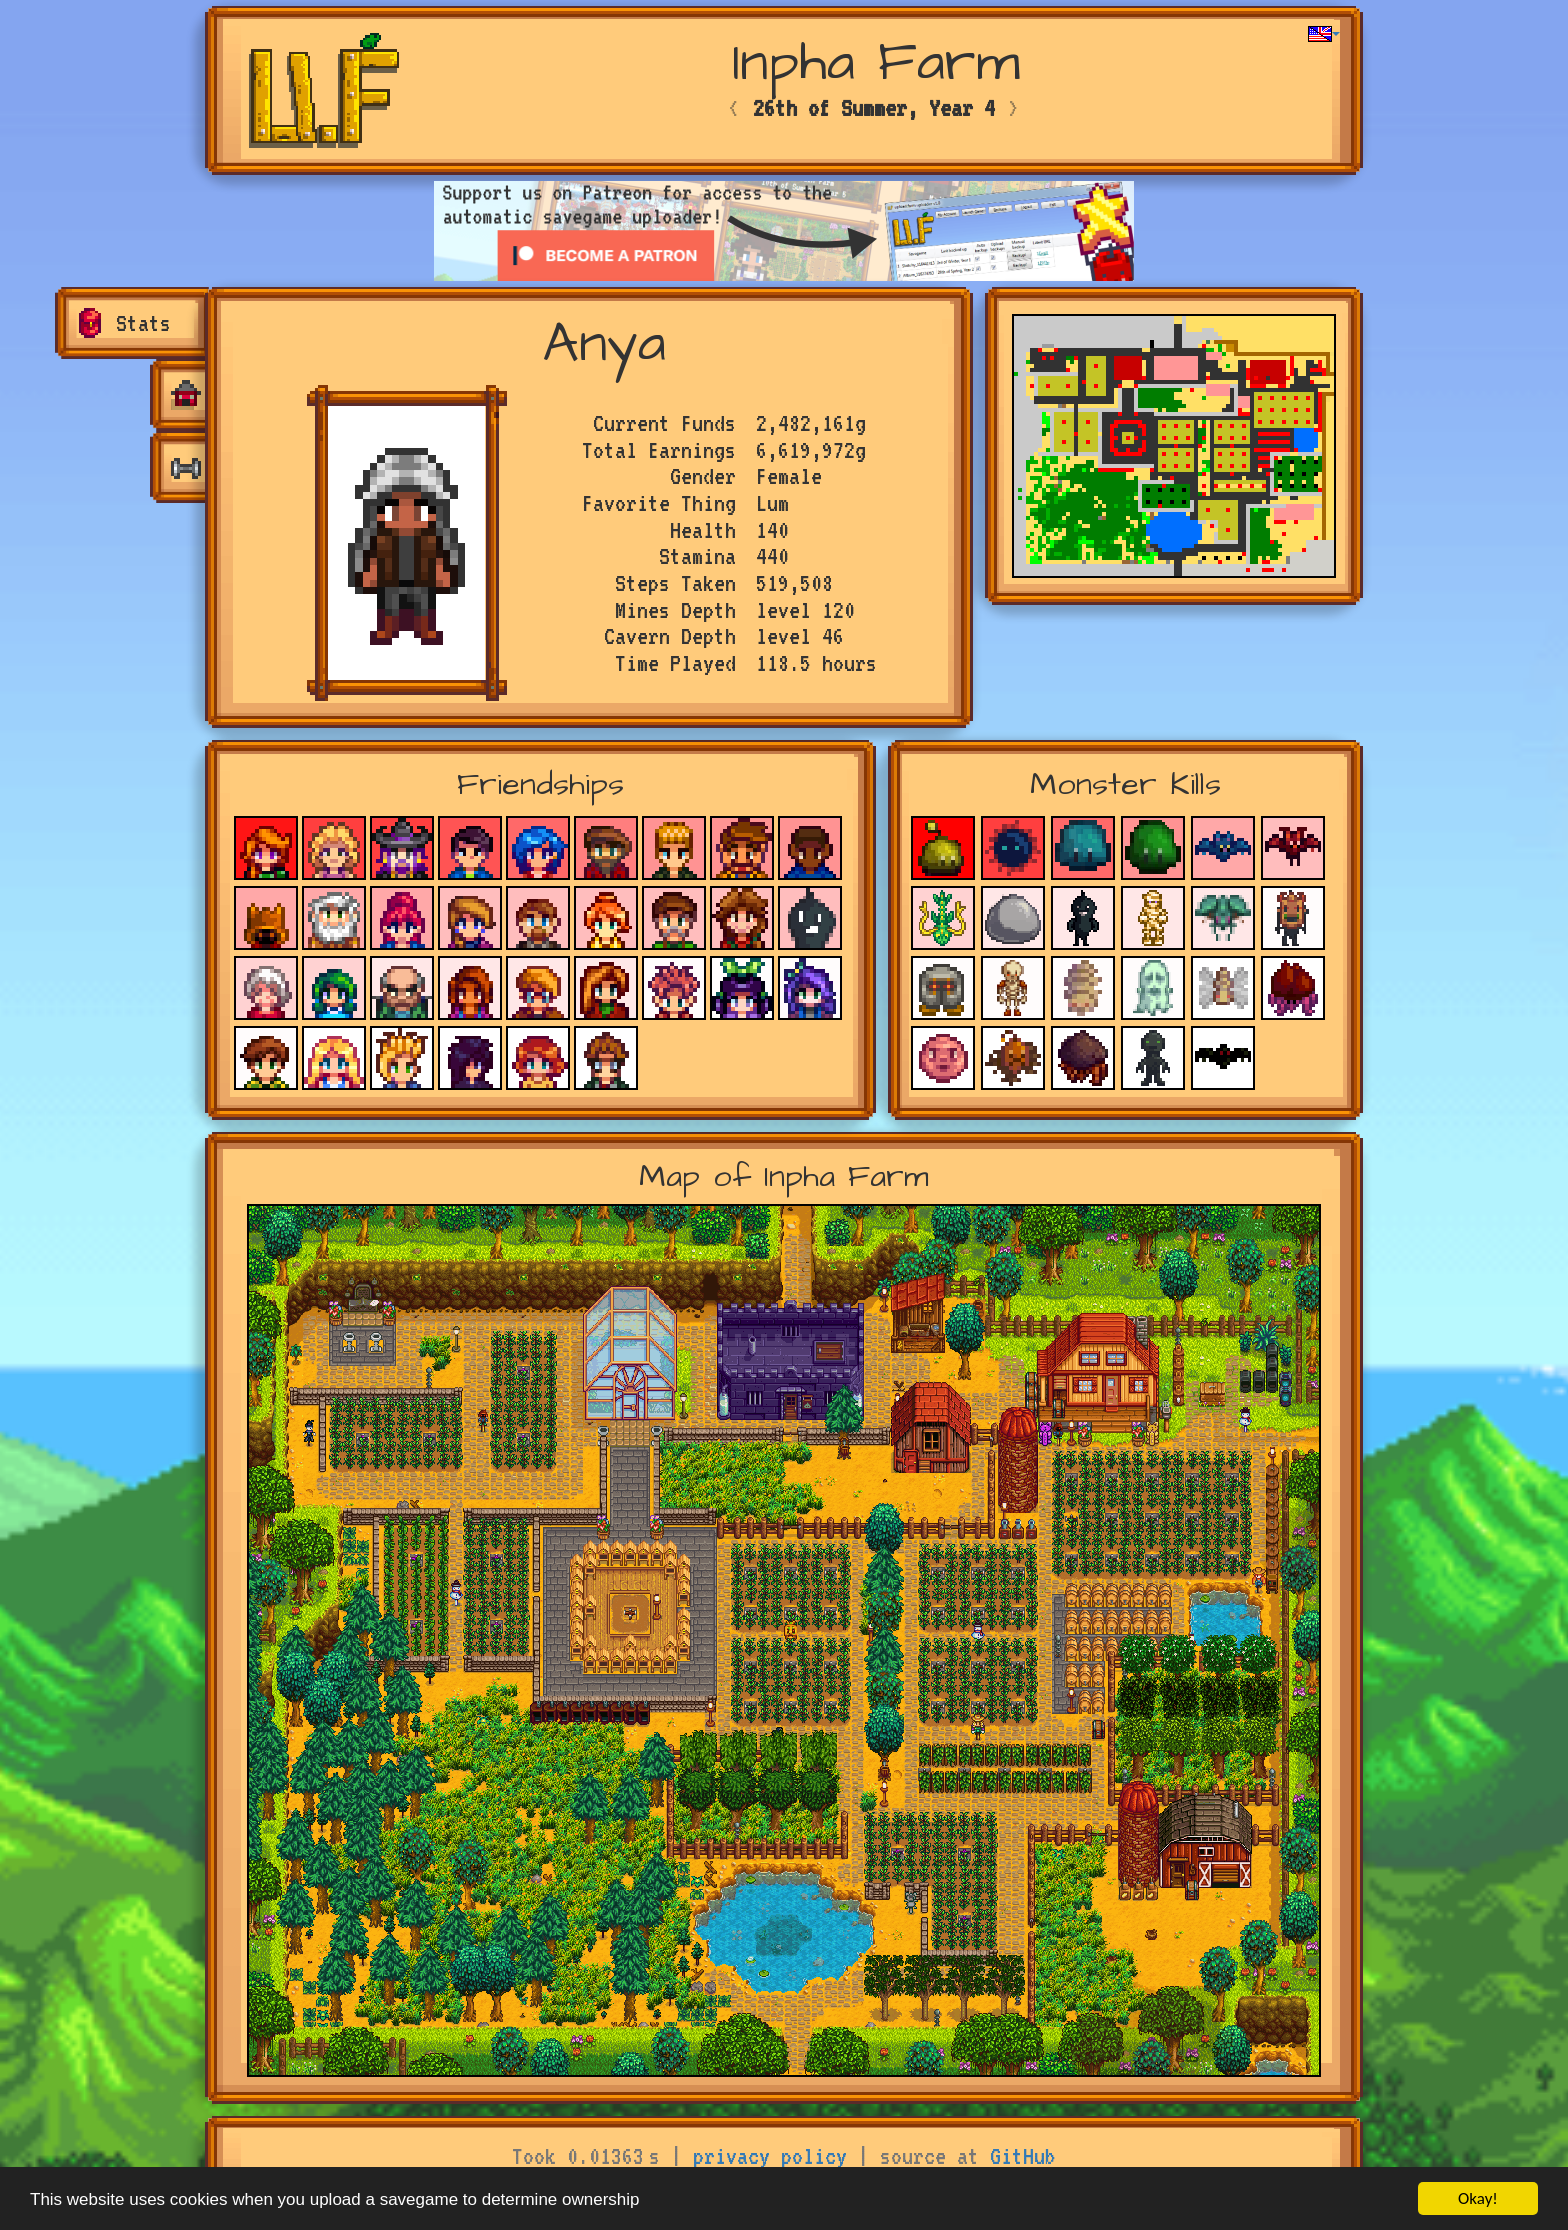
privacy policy (770, 2156)
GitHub (1023, 2156)
